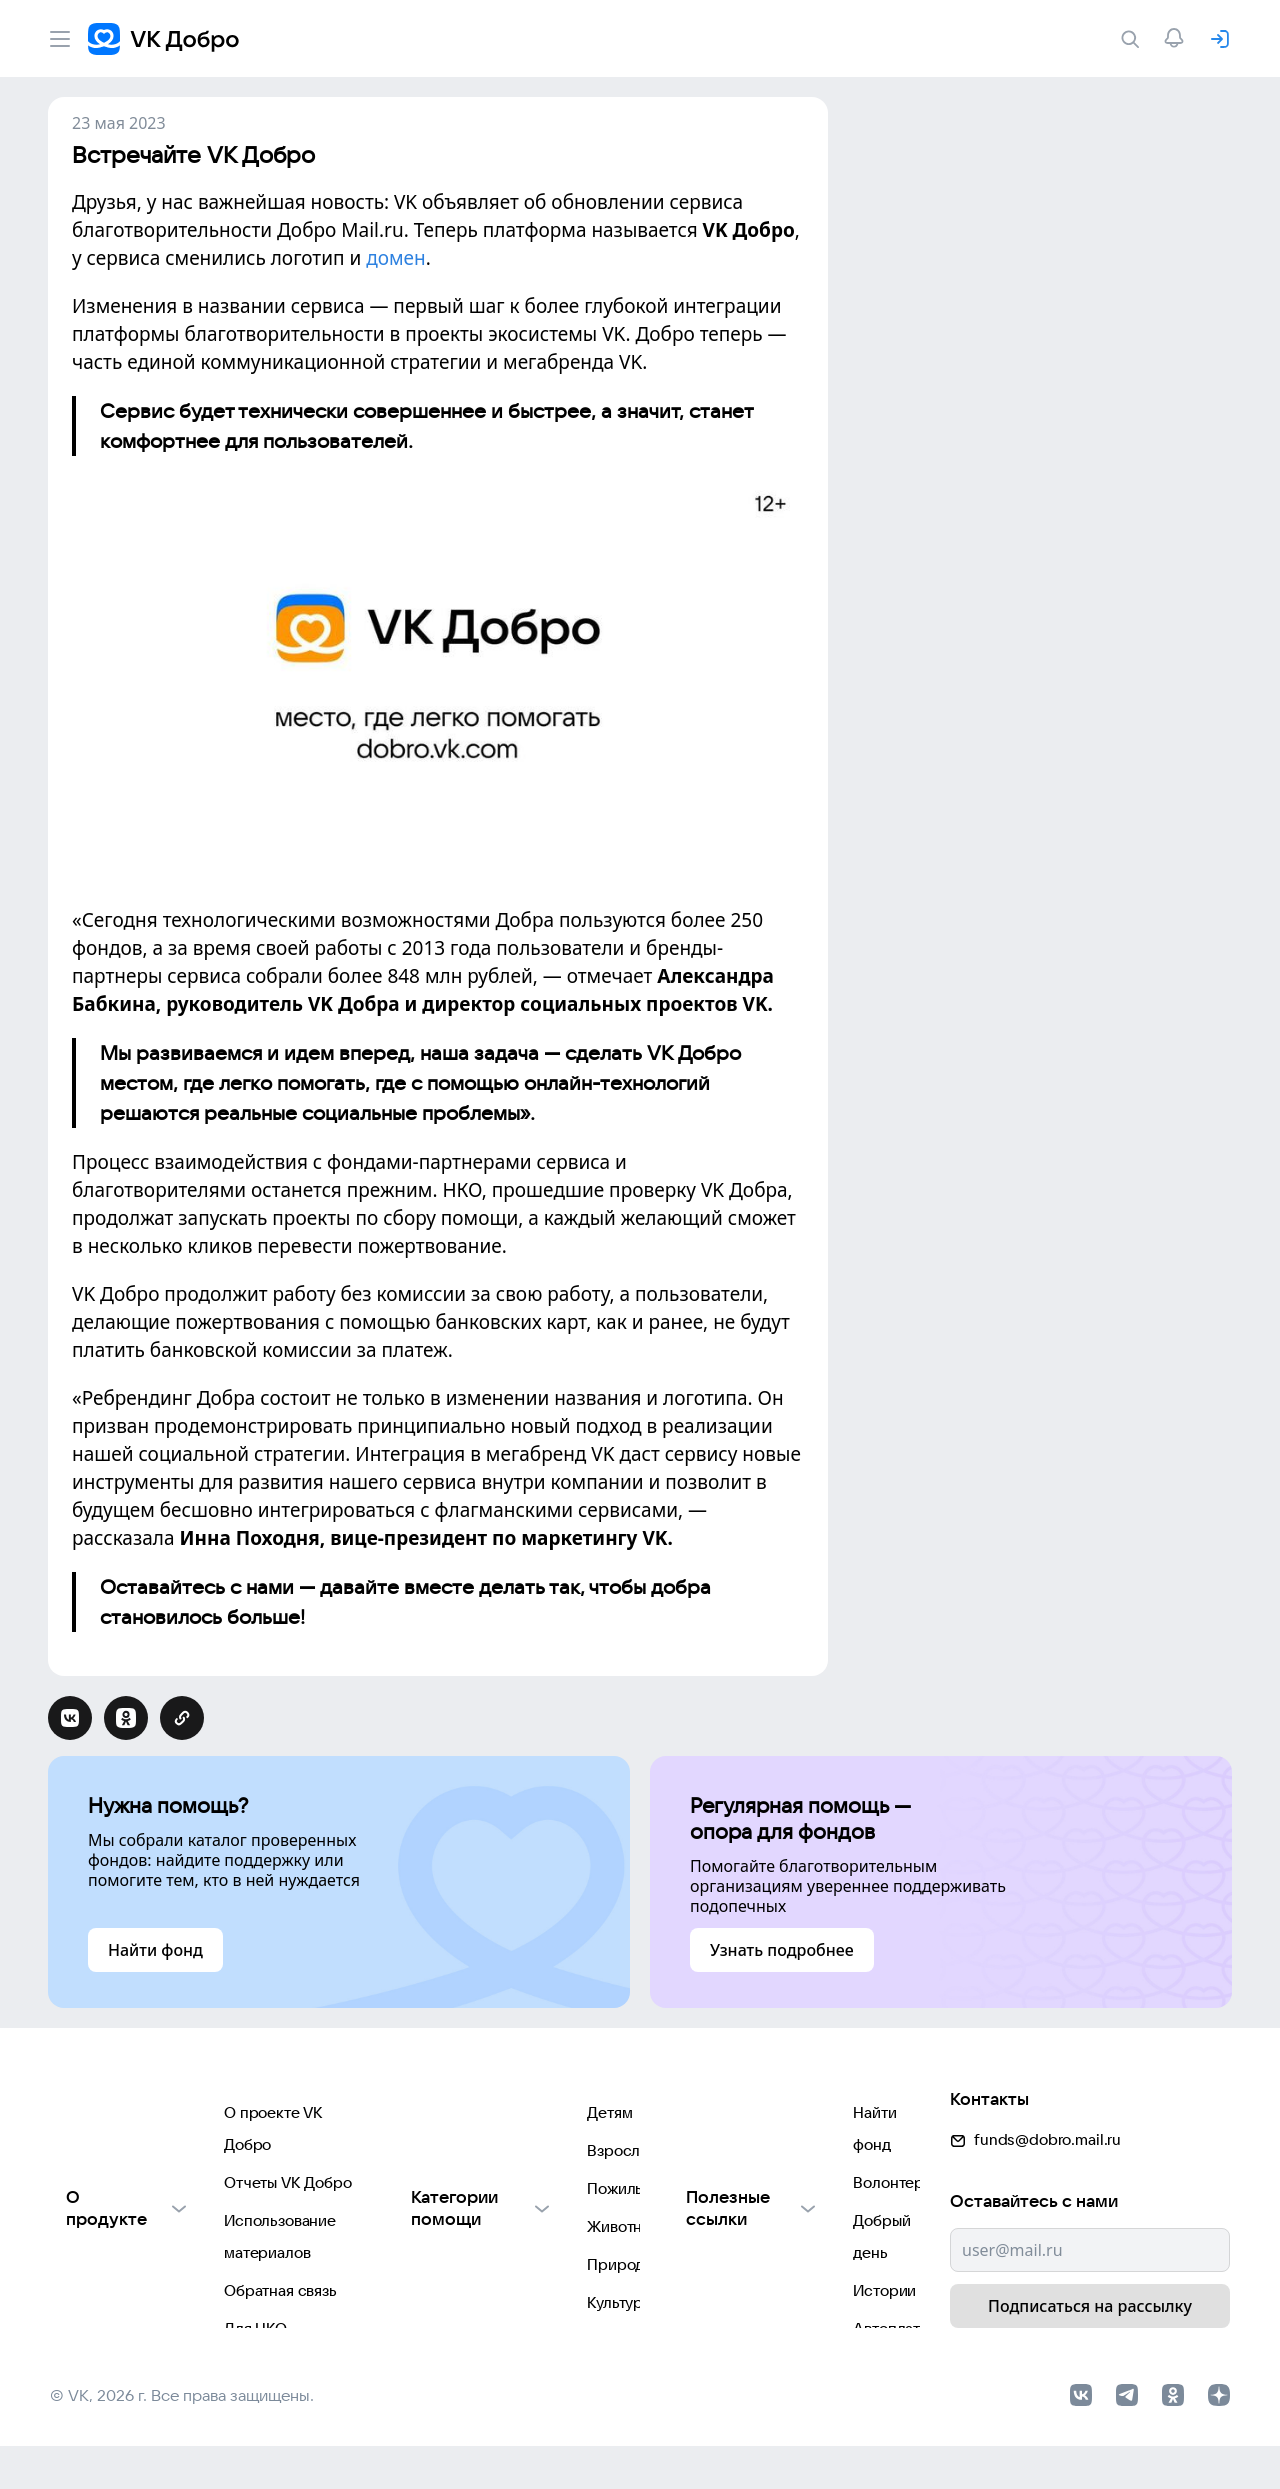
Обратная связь (106, 2233)
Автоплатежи (719, 2273)
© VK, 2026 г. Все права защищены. (182, 2438)
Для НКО (81, 2273)
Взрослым (419, 2153)
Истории (703, 2233)
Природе (415, 2273)
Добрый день (719, 2193)
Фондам (410, 2353)
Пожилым (416, 2193)
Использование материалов (151, 2193)
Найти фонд (714, 2113)
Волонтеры (712, 2153)
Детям (404, 2113)
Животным (420, 2233)
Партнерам (91, 2313)
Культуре (414, 2313)
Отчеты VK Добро (114, 2153)
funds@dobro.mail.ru (1035, 2106)
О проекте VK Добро (125, 2113)
